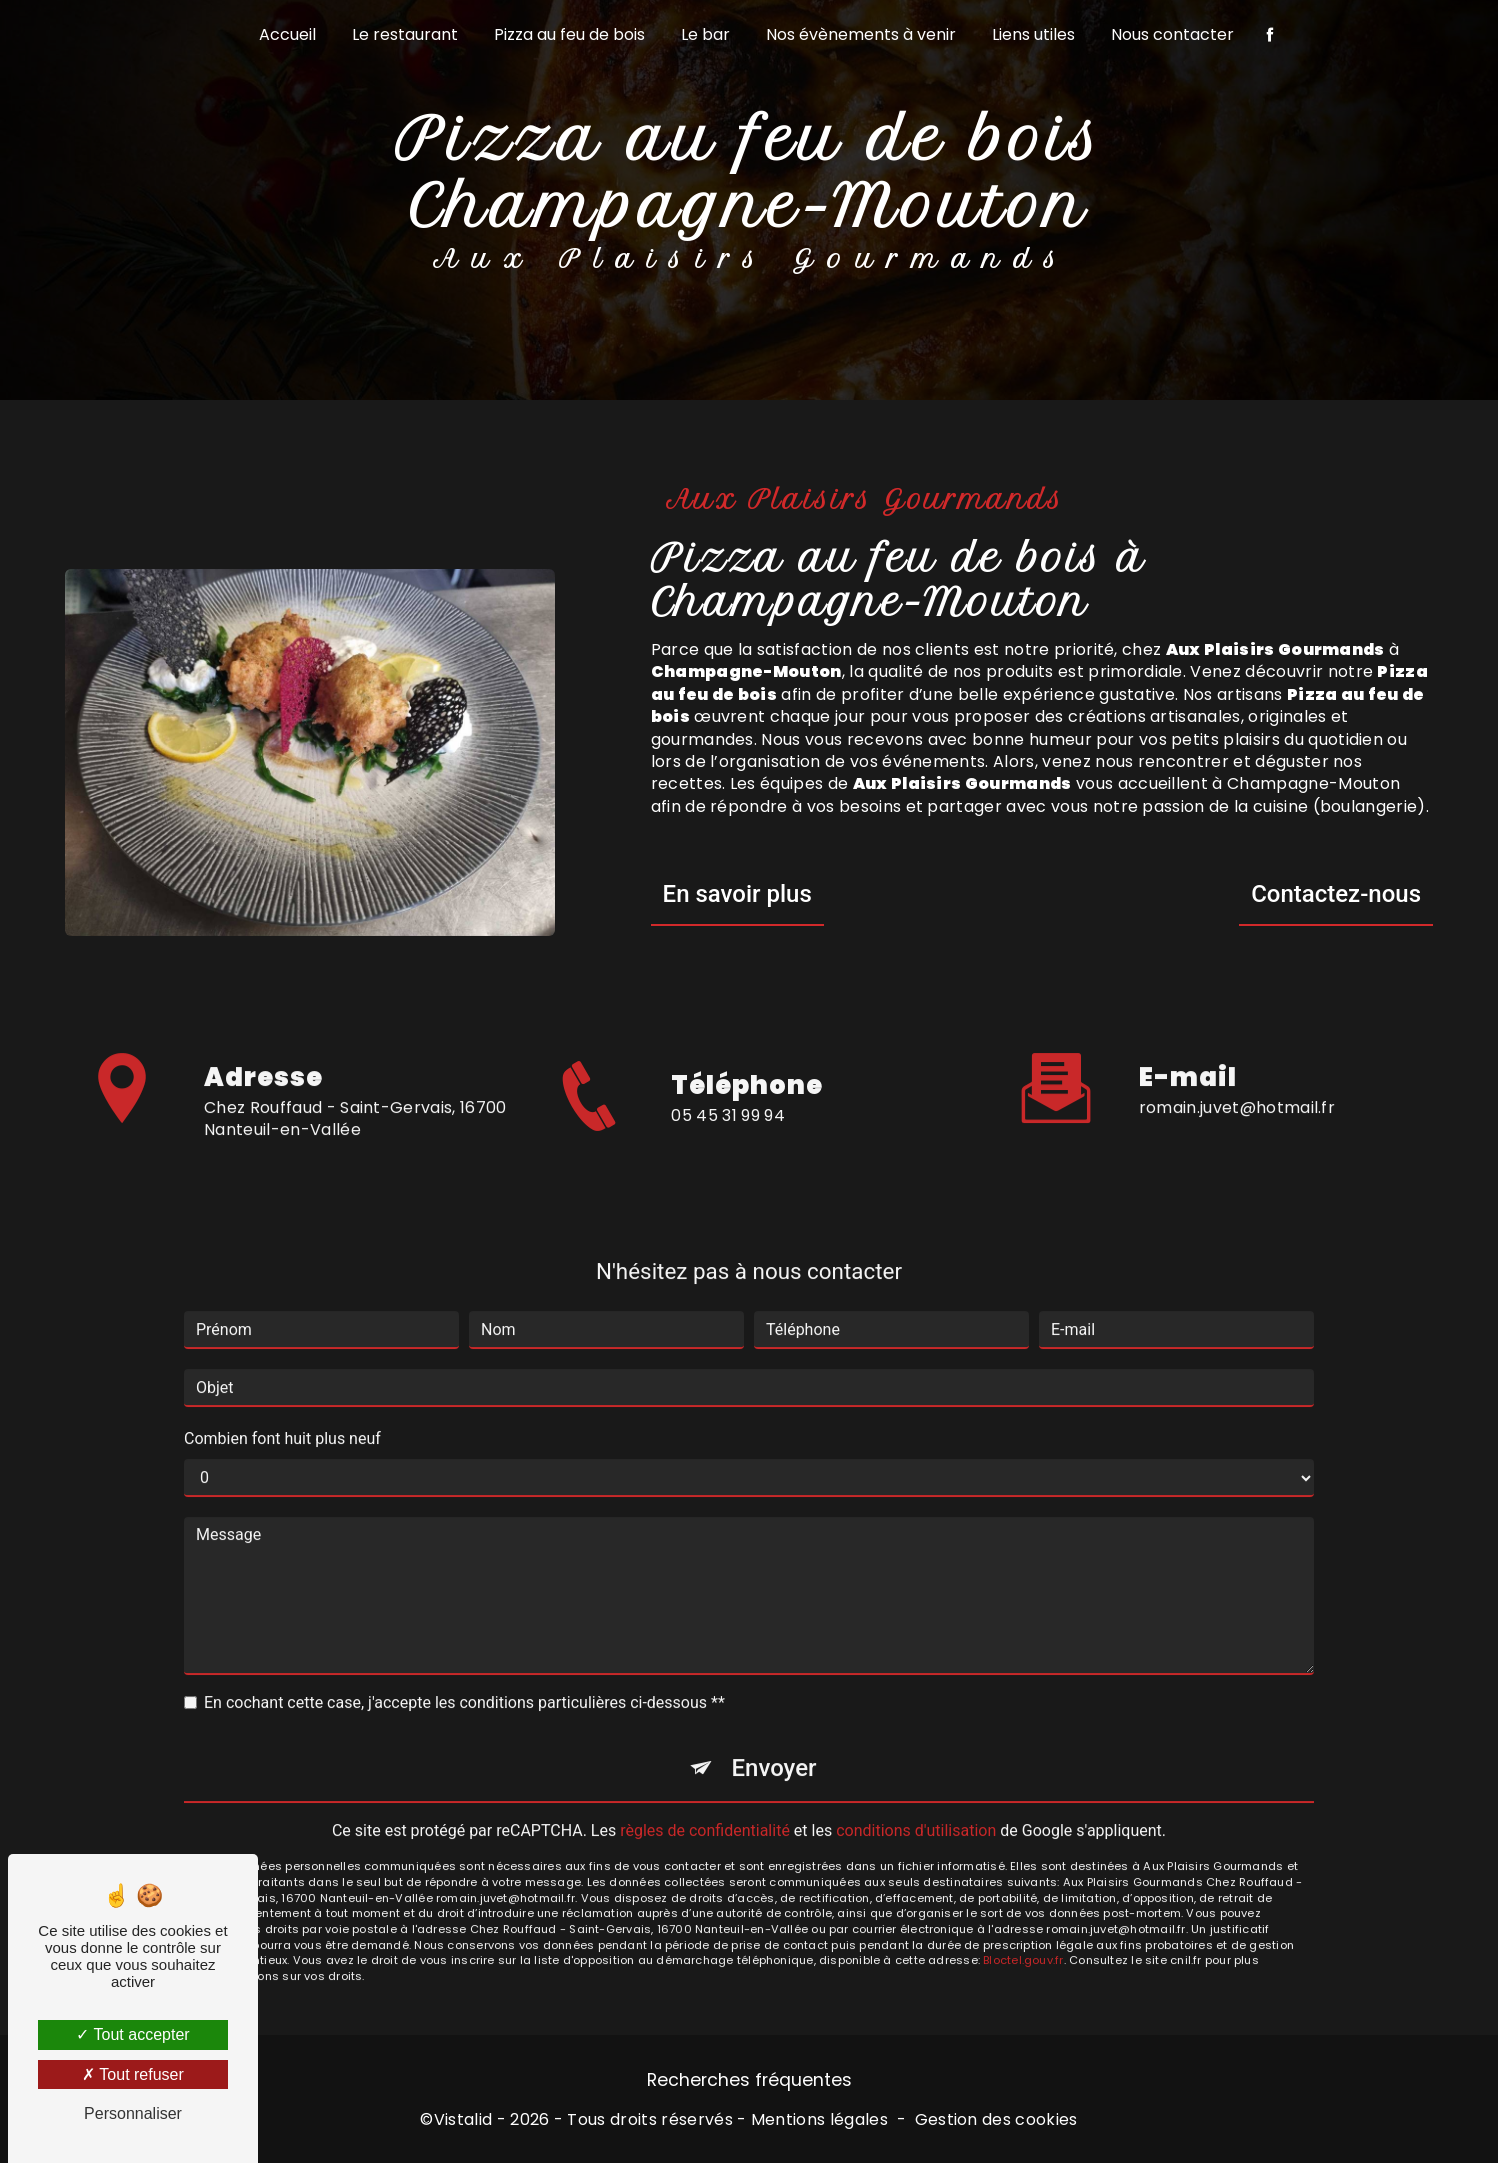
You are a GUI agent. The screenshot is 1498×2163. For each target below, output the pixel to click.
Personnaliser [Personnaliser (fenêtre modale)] (133, 2113)
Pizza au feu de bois (569, 34)
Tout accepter (132, 2034)
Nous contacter (1172, 34)
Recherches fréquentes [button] (749, 2080)
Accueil (287, 34)
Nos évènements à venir (861, 34)
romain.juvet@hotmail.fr (1237, 1085)
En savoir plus (737, 894)
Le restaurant (405, 34)
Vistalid (463, 2120)
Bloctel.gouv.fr (1023, 1938)
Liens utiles (1033, 34)
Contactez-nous (1336, 894)
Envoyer (773, 1746)
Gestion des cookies (996, 2120)
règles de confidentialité (705, 1808)
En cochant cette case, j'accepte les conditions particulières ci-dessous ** (464, 1680)
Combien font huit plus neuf (282, 1416)
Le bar (705, 34)
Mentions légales (819, 2120)
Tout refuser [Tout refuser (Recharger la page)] (133, 2074)
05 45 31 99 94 (727, 1136)
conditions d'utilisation (916, 1808)
